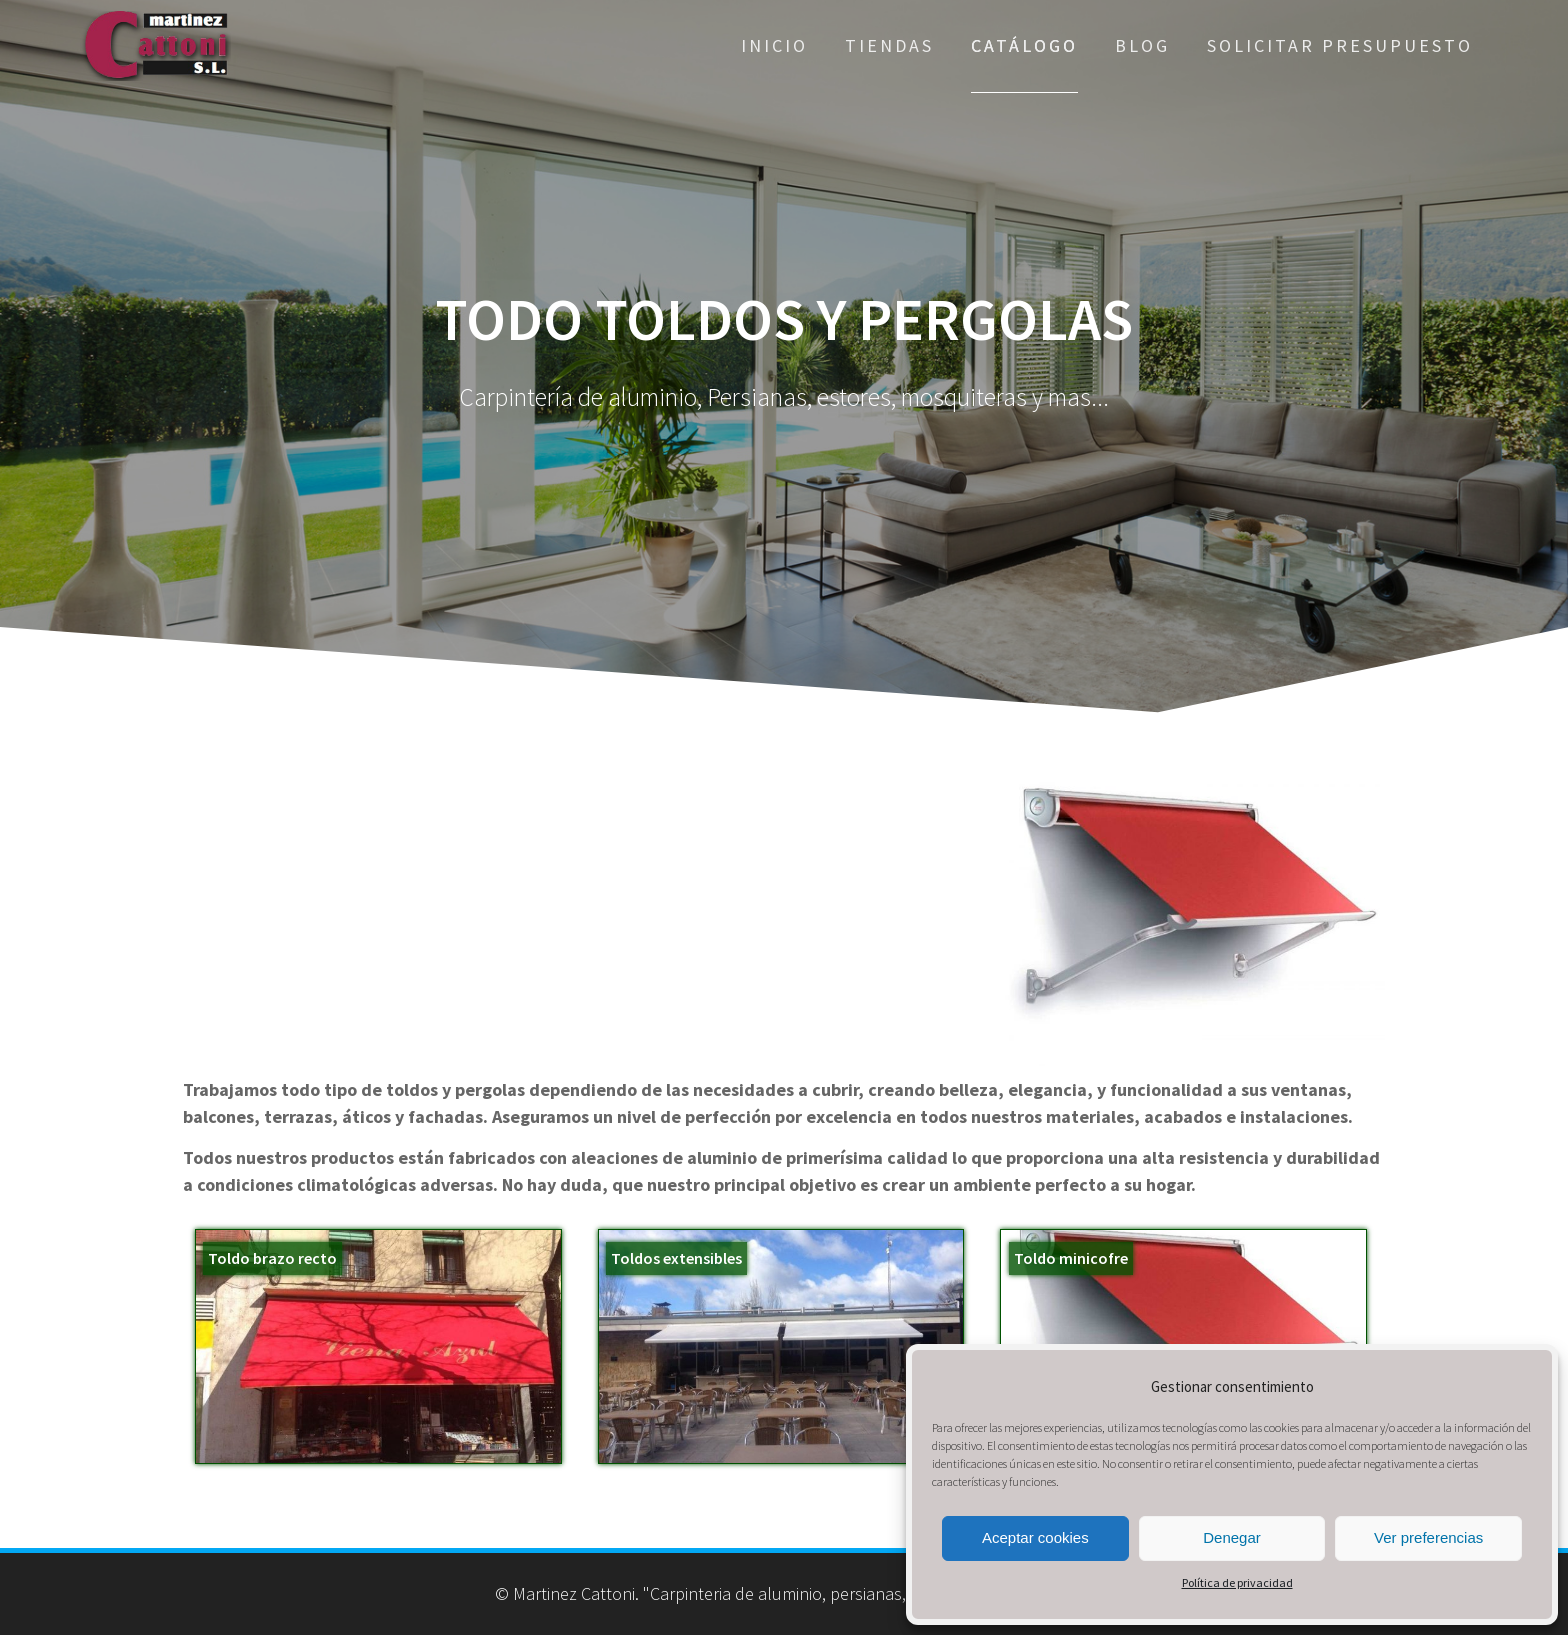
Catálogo (1024, 45)
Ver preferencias (1428, 1537)
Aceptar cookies (1035, 1537)
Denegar (1232, 1537)
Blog (1142, 45)
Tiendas (889, 45)
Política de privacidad (1237, 1582)
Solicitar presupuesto (1340, 45)
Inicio (774, 45)
